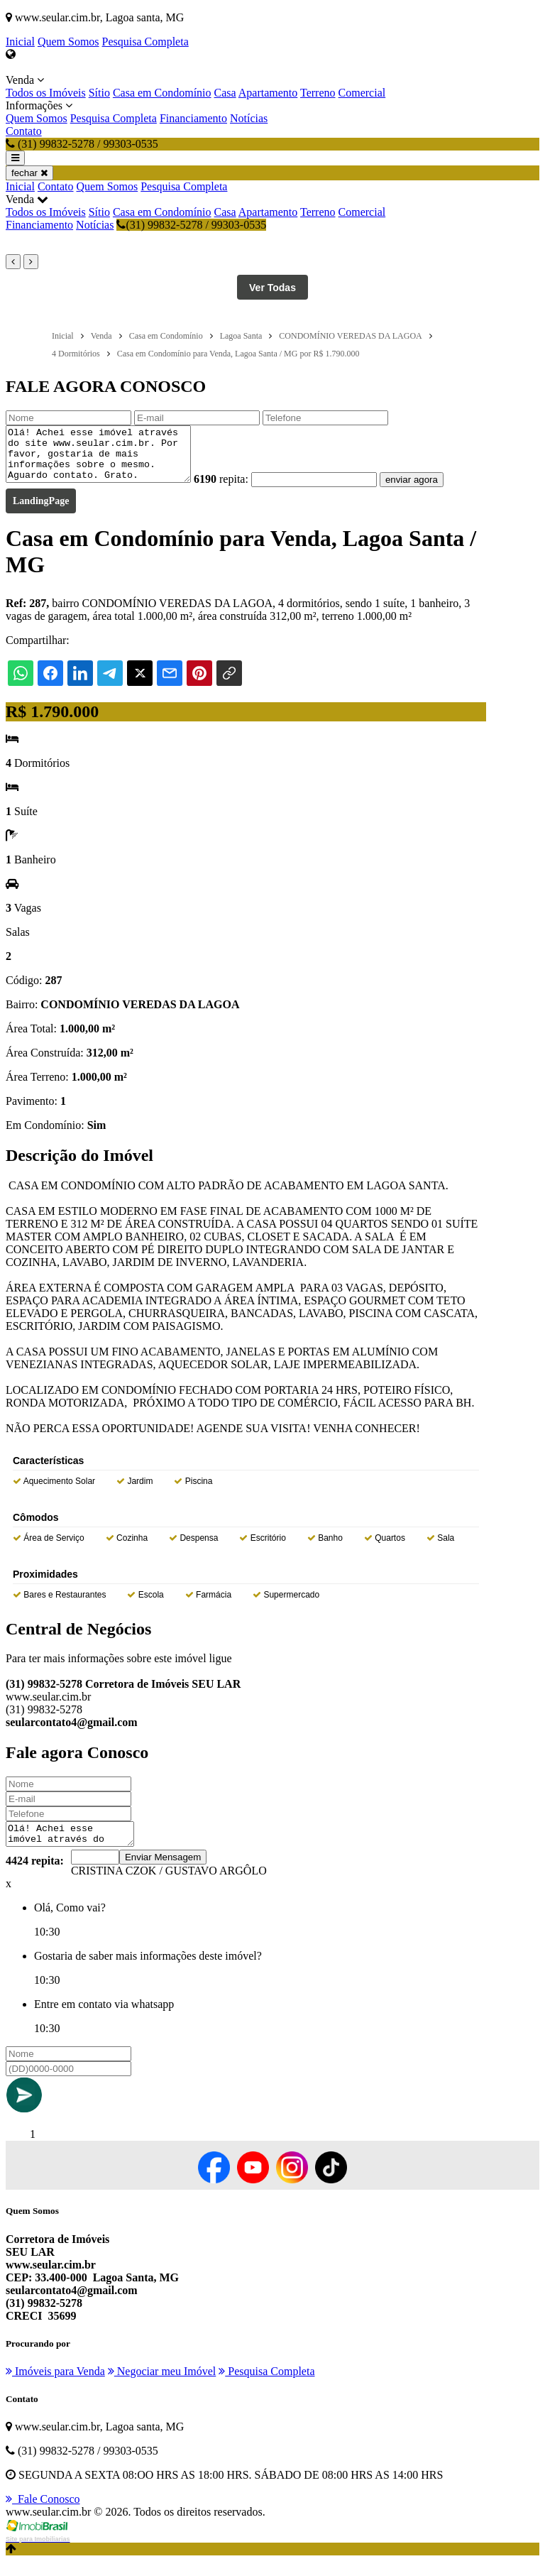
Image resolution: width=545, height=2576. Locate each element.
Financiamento (193, 118)
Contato (24, 131)
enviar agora (433, 490)
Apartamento (268, 93)
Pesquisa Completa (145, 42)
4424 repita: (35, 1876)
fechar (29, 173)
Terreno (318, 93)
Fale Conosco (43, 2514)
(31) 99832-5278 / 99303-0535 (191, 225)
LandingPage (41, 511)
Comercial (362, 93)
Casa (225, 93)
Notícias (249, 118)
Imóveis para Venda (55, 2386)
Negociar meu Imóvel (162, 2386)
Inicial (20, 42)
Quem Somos (68, 42)
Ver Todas (272, 287)
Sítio (99, 93)
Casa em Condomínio (162, 93)
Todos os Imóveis (46, 93)
